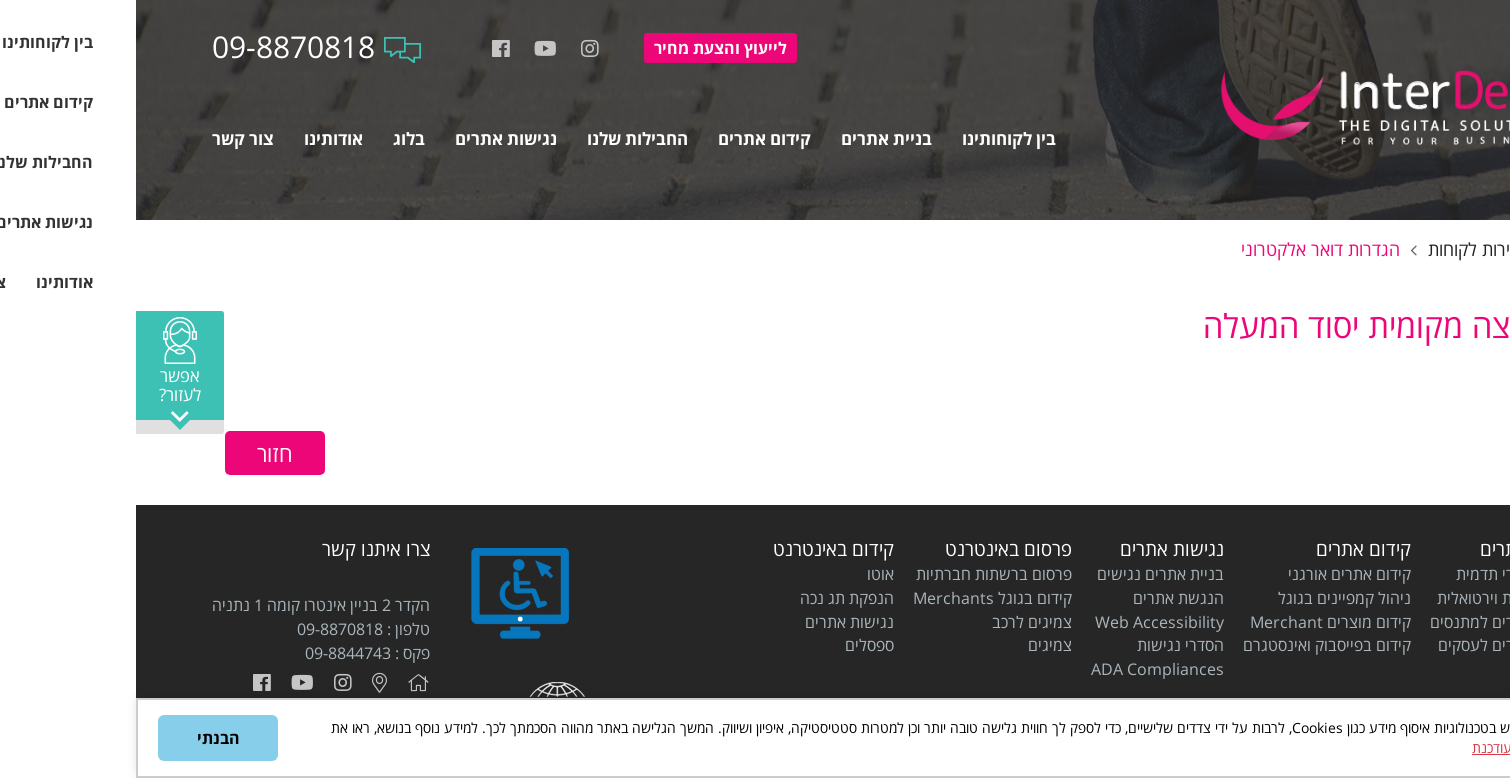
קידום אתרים (1227, 549)
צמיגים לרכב (896, 622)
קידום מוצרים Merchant (1194, 622)
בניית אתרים (1389, 549)
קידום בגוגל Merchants (856, 598)
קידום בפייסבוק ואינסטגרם (1191, 645)
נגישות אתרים (1036, 549)
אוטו (744, 574)
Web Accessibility (1023, 622)
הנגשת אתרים (1042, 598)
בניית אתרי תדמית (1377, 574)
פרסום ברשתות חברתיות (858, 574)
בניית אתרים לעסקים (1368, 645)
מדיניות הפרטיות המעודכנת (1412, 747)
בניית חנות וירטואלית (1368, 598)
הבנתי (82, 738)
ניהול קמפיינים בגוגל (1208, 598)
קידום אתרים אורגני (1213, 574)
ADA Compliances (1021, 669)
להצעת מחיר (584, 48)
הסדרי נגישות (1044, 645)
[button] (44, 372)
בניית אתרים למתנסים (1364, 622)
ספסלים (733, 645)
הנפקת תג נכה (711, 598)
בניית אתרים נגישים (1024, 574)
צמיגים (914, 645)
